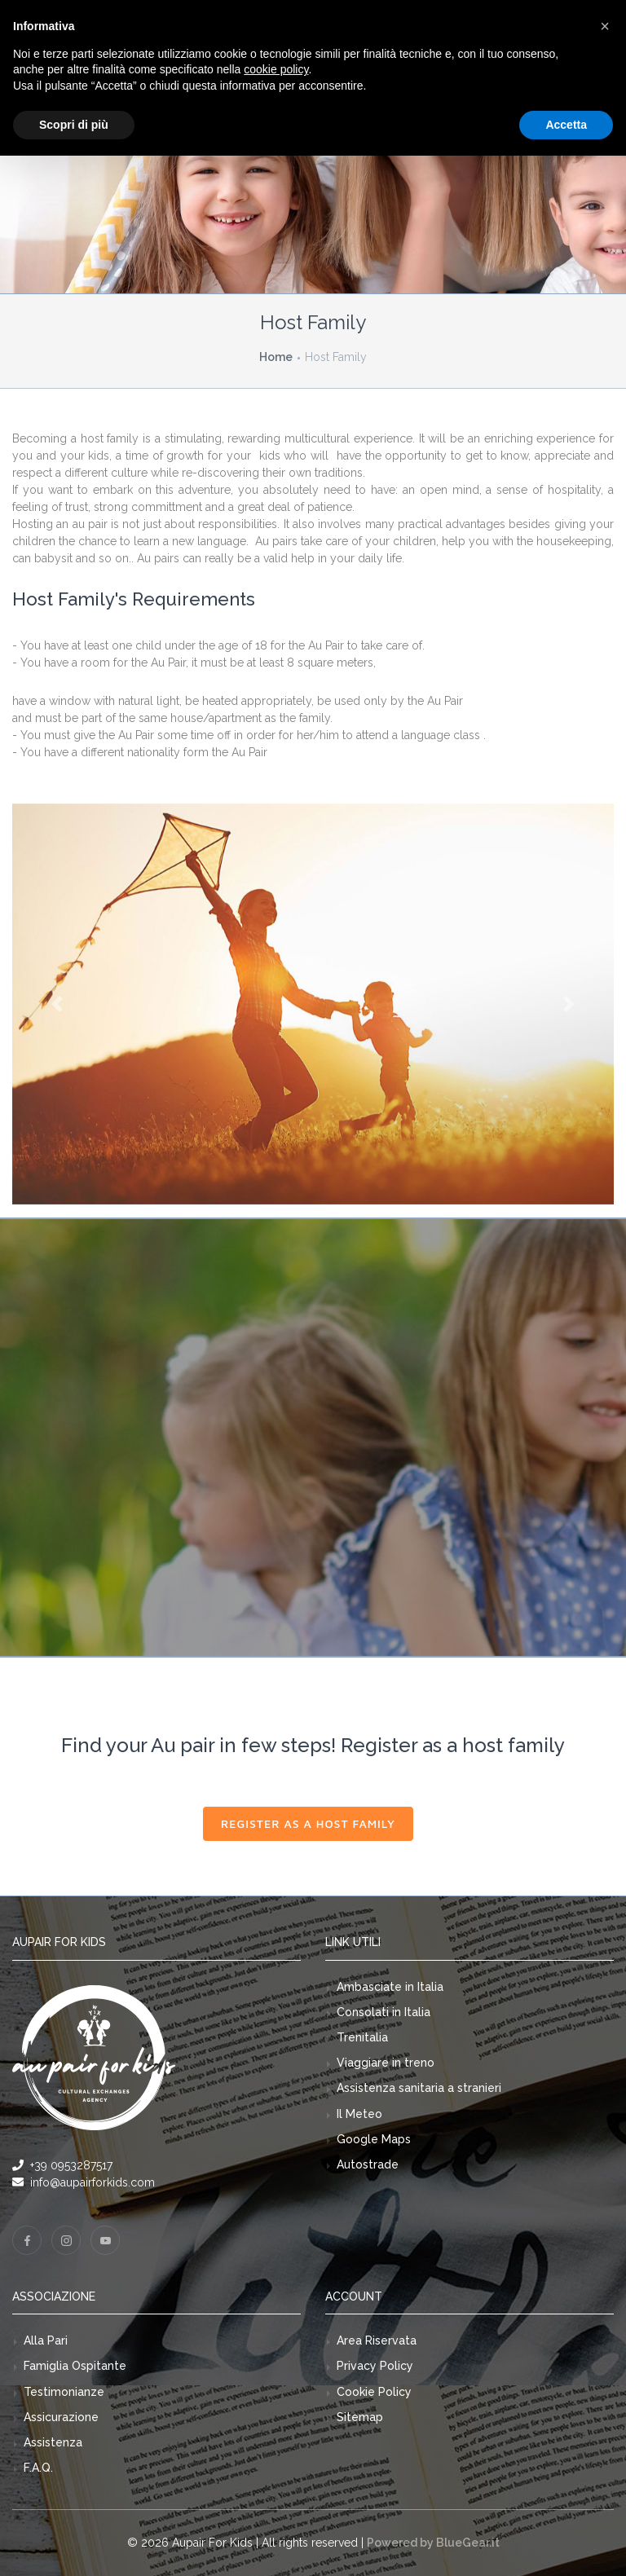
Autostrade (368, 2164)
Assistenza (53, 2442)
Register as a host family (308, 1823)
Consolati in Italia (383, 2012)
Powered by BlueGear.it (433, 2542)
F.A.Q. (38, 2467)
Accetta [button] (566, 124)
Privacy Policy (375, 2365)
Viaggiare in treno (385, 2062)
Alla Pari (46, 2340)
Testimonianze (64, 2391)
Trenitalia (362, 2037)
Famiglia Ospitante (75, 2365)
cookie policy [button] (276, 69)
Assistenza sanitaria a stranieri (419, 2087)
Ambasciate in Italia (390, 1986)
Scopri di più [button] (73, 124)
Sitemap (360, 2417)
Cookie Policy (374, 2391)
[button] (57, 1004)
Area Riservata (377, 2340)
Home (276, 356)
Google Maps (374, 2139)
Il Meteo (359, 2113)
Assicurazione (61, 2417)
